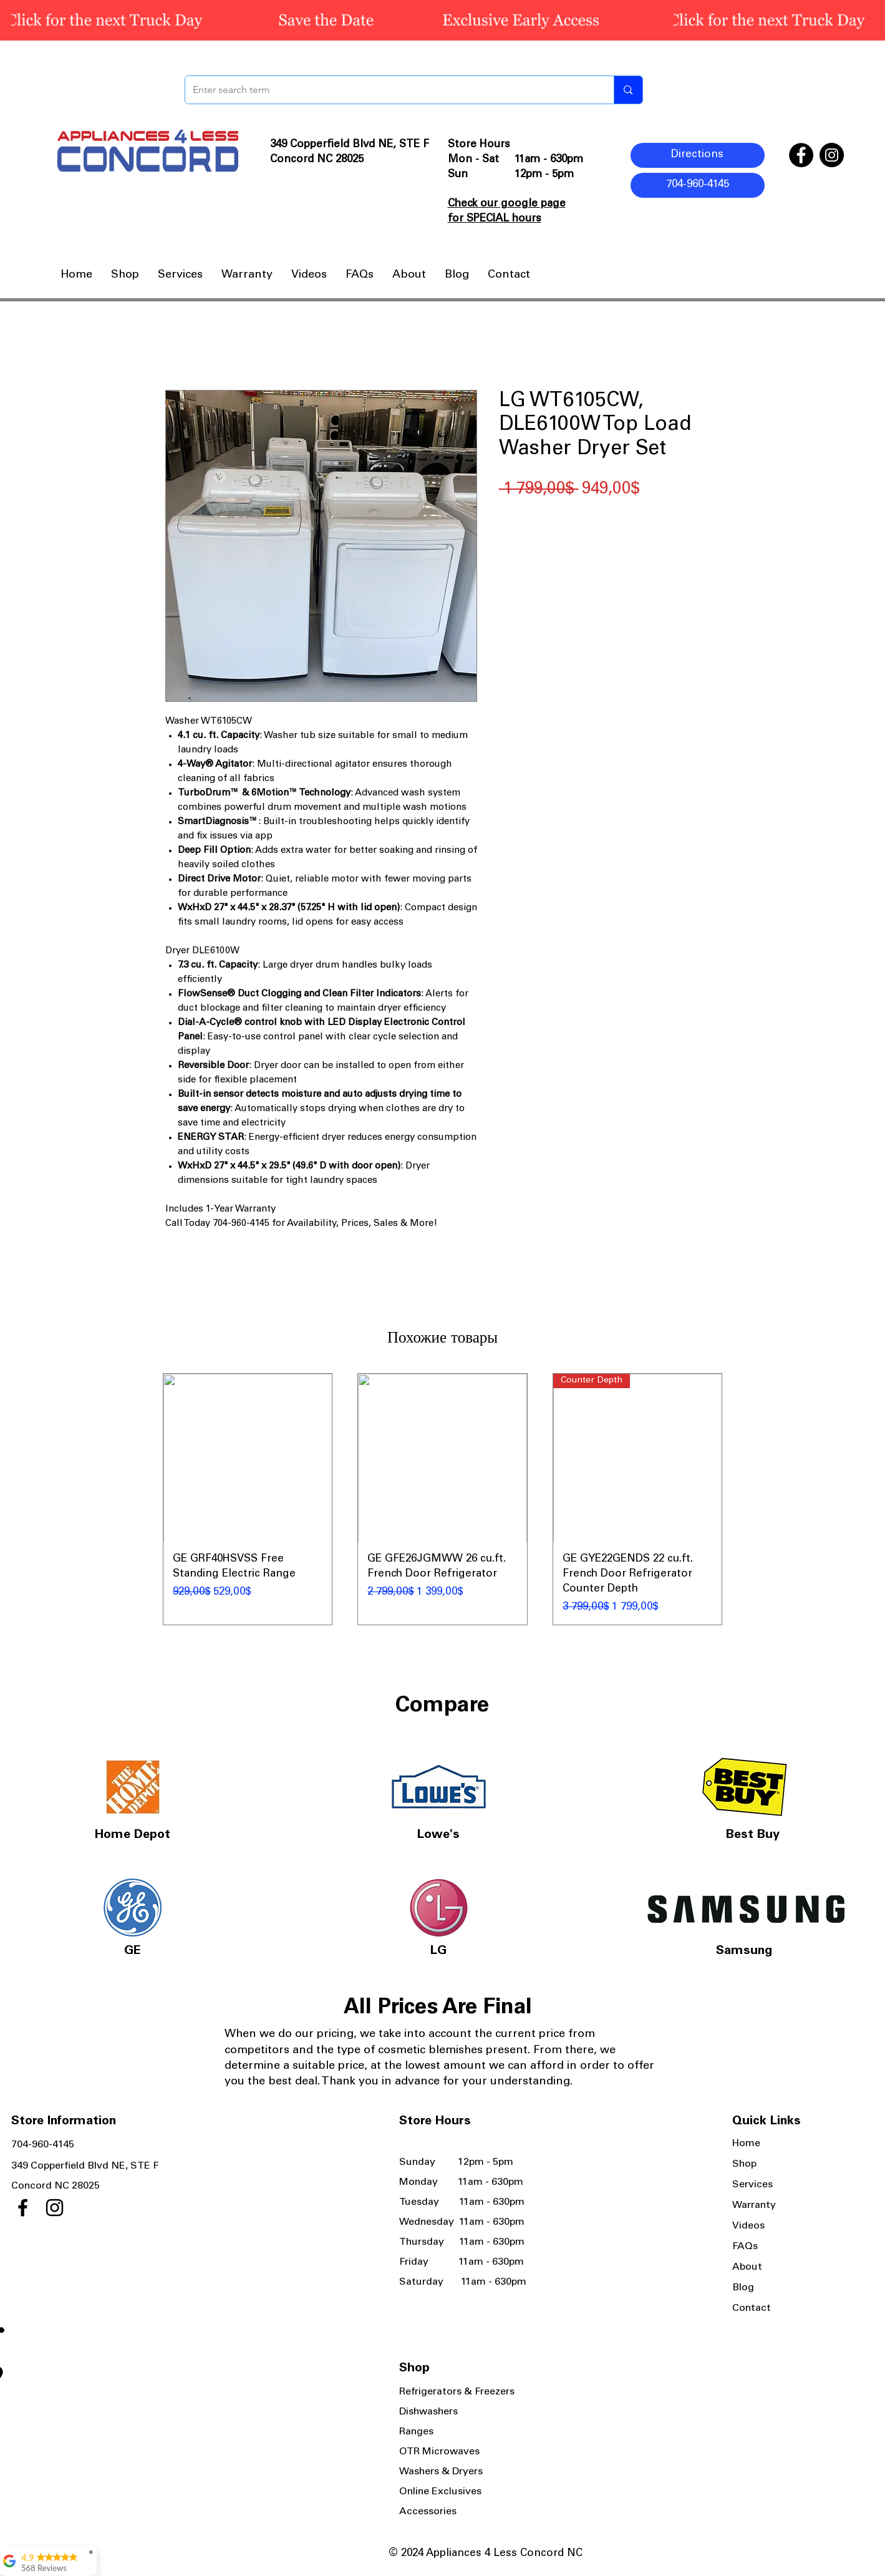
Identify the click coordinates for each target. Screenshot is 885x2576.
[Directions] (698, 155)
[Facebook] (801, 155)
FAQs (745, 2247)
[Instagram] (832, 155)
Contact (751, 2308)
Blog (743, 2288)
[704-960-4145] (698, 185)
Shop (744, 2164)
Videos (748, 2226)
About (747, 2267)
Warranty (754, 2205)
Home (746, 2144)
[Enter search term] (390, 90)
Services (752, 2185)
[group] (442, 1499)
